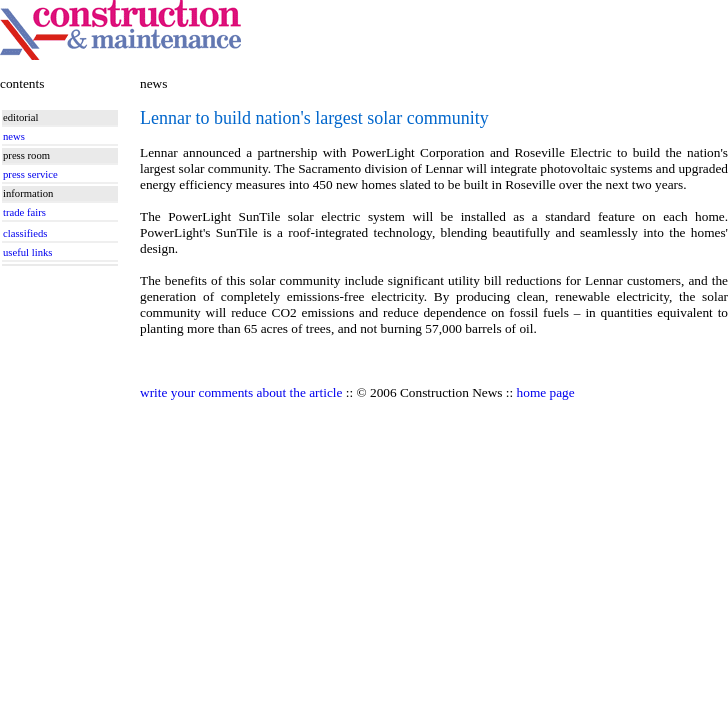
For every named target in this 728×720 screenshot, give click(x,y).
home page (546, 392)
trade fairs (24, 212)
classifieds (25, 233)
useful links (27, 252)
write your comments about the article (241, 392)
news (14, 136)
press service (30, 174)
